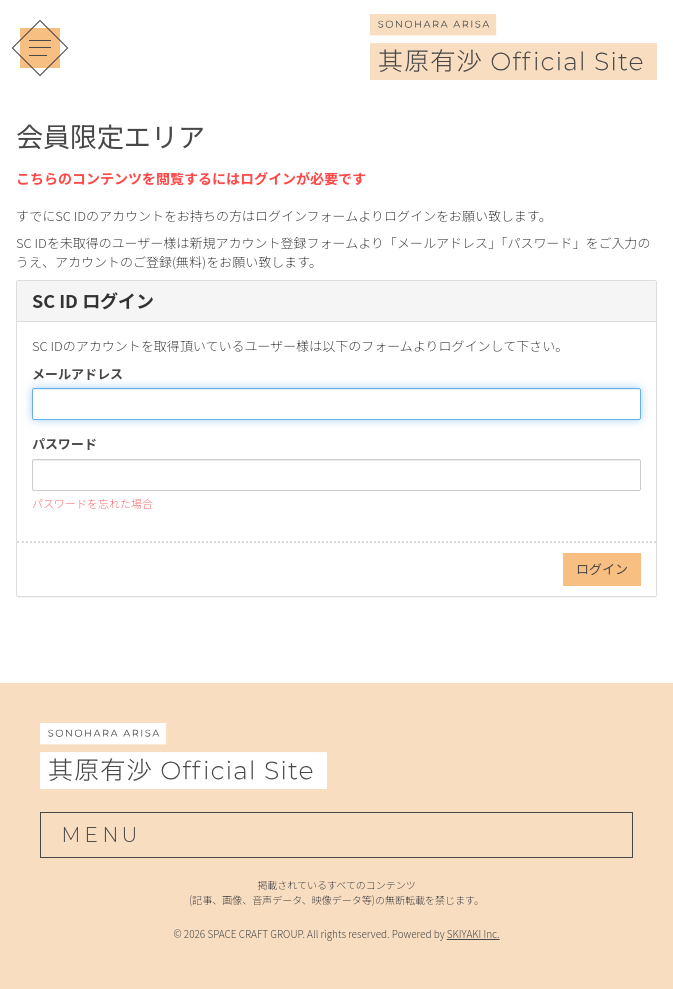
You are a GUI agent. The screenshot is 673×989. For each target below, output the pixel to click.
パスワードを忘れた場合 (92, 503)
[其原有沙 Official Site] (513, 66)
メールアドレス (77, 374)
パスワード (64, 444)
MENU (101, 835)
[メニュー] (40, 48)
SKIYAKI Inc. (473, 933)
